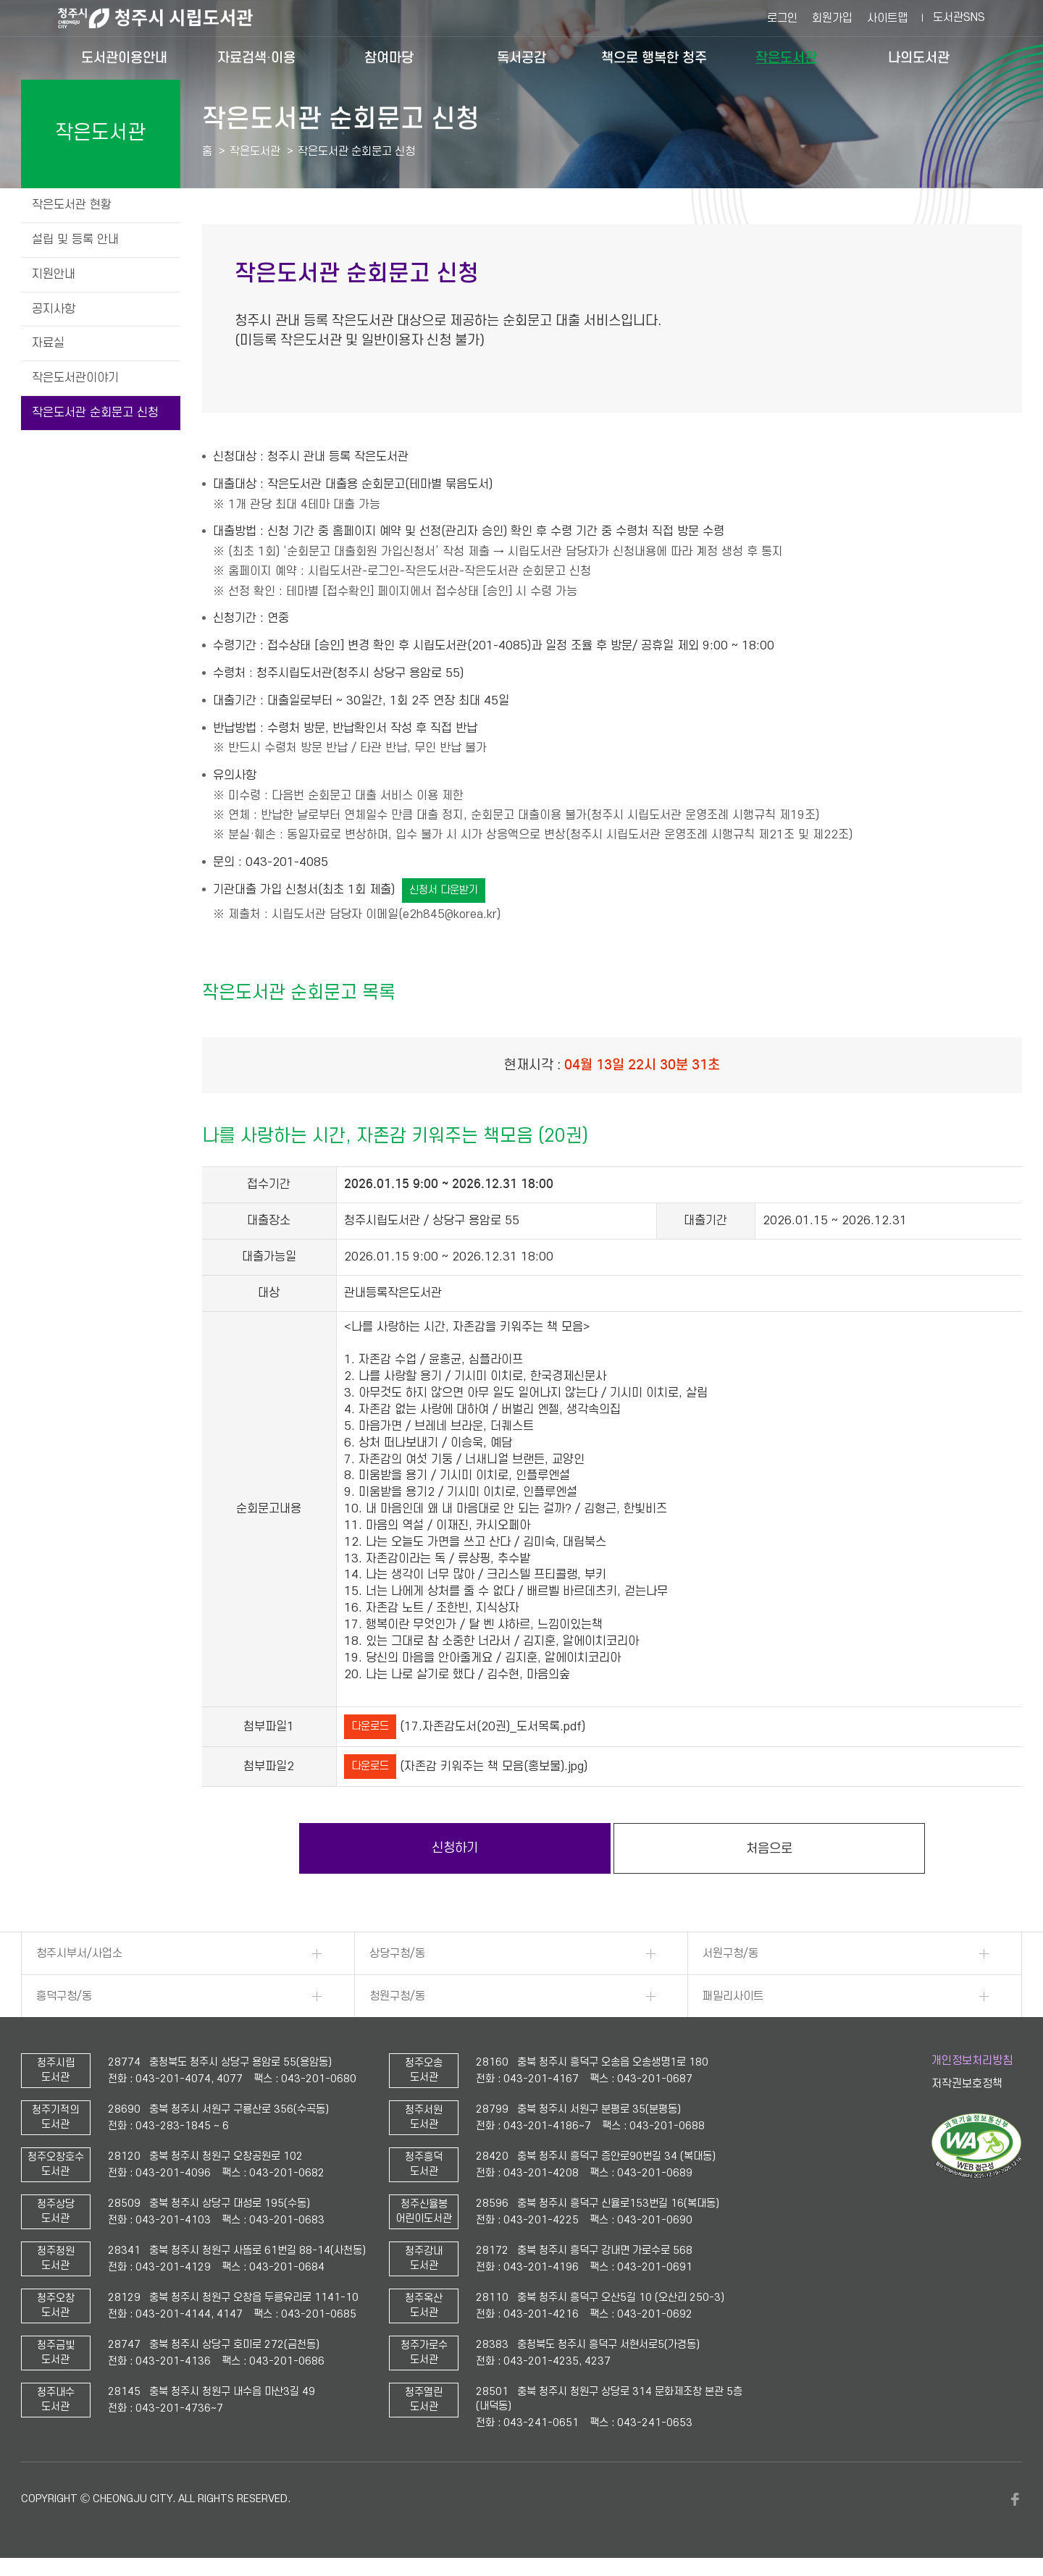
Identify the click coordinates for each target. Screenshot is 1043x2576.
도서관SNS (959, 17)
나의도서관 (919, 57)
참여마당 (389, 57)
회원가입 (832, 18)
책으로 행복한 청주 (654, 57)
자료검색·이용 (256, 57)
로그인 (782, 18)
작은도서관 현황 (72, 204)
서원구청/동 (730, 1953)
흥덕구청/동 (64, 1996)
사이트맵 (887, 18)
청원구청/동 (397, 1996)
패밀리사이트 (733, 1996)
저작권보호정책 (966, 2083)
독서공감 (521, 57)
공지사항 (53, 309)
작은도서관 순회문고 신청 (95, 412)
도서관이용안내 (124, 57)
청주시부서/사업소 (79, 1953)
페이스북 (1015, 2499)
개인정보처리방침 (972, 2060)
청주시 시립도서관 (166, 18)
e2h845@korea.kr (450, 914)
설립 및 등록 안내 (75, 239)
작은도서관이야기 (75, 377)
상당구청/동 (397, 1953)
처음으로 (769, 1849)
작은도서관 (786, 57)
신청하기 (455, 1848)
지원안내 (53, 274)
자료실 (48, 343)
